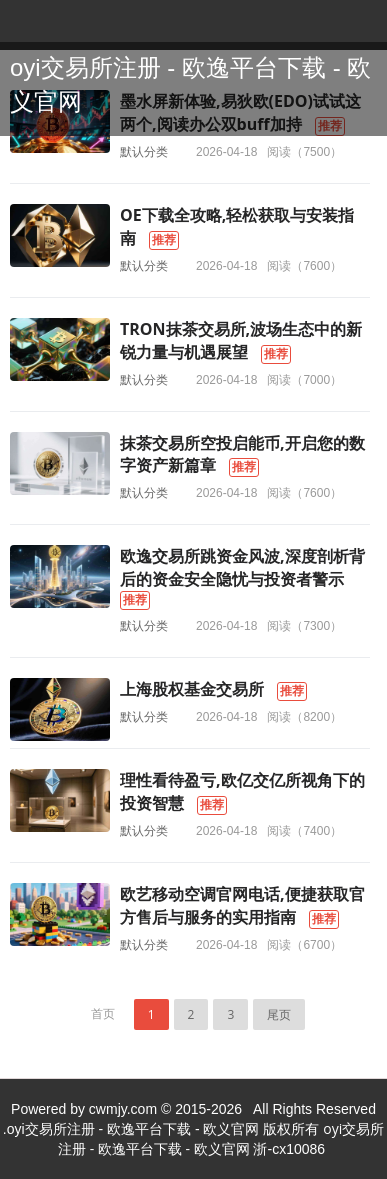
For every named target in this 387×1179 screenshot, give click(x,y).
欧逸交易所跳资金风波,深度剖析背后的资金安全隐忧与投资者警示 (242, 567)
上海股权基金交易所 (192, 689)
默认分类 (144, 151)
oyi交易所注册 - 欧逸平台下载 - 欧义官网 (190, 84)
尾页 (279, 1014)
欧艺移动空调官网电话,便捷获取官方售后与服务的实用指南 (242, 905)
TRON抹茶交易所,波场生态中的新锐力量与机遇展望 (241, 340)
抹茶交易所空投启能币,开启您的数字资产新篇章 (242, 454)
